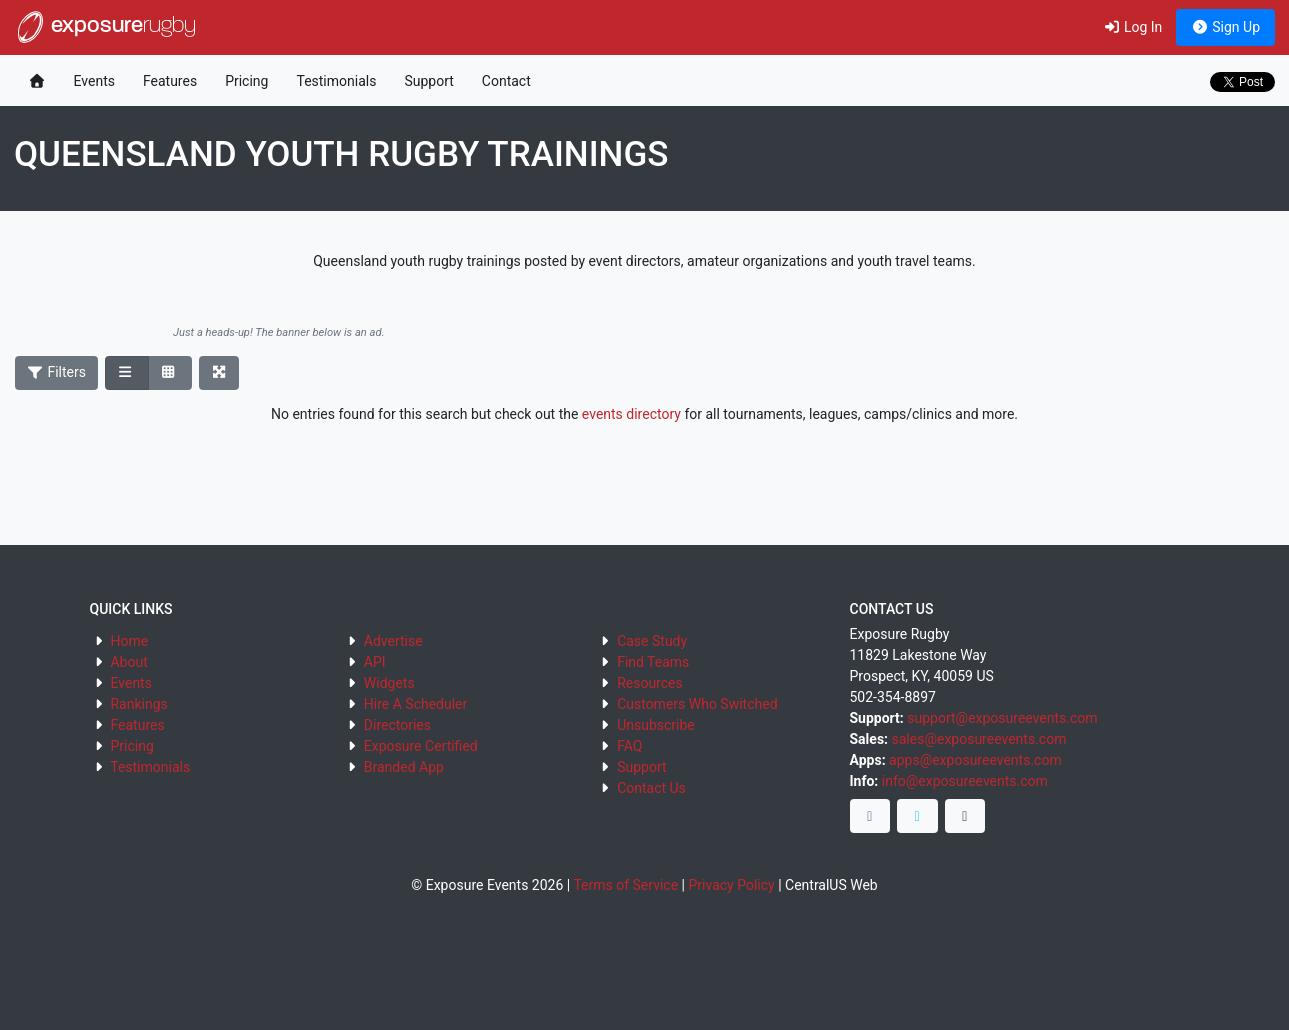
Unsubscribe (656, 725)
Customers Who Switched (697, 704)
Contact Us (651, 788)
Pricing (246, 81)
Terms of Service (625, 885)
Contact (506, 81)
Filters (57, 372)
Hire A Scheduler (415, 704)
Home (129, 641)
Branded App (404, 767)
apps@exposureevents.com (975, 760)
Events (94, 81)
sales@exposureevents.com (979, 739)
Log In (1132, 27)
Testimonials (336, 81)
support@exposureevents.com (1002, 718)
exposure (105, 27)
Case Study (652, 641)
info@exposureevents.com (965, 781)
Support (428, 81)
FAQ (629, 746)
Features (170, 81)
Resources (650, 683)
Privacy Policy (731, 885)
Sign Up (1225, 27)
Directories (397, 725)
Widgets (389, 683)
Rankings (138, 704)
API (375, 662)
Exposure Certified (421, 746)
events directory (631, 414)
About (128, 662)
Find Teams (653, 662)
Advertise (393, 641)
